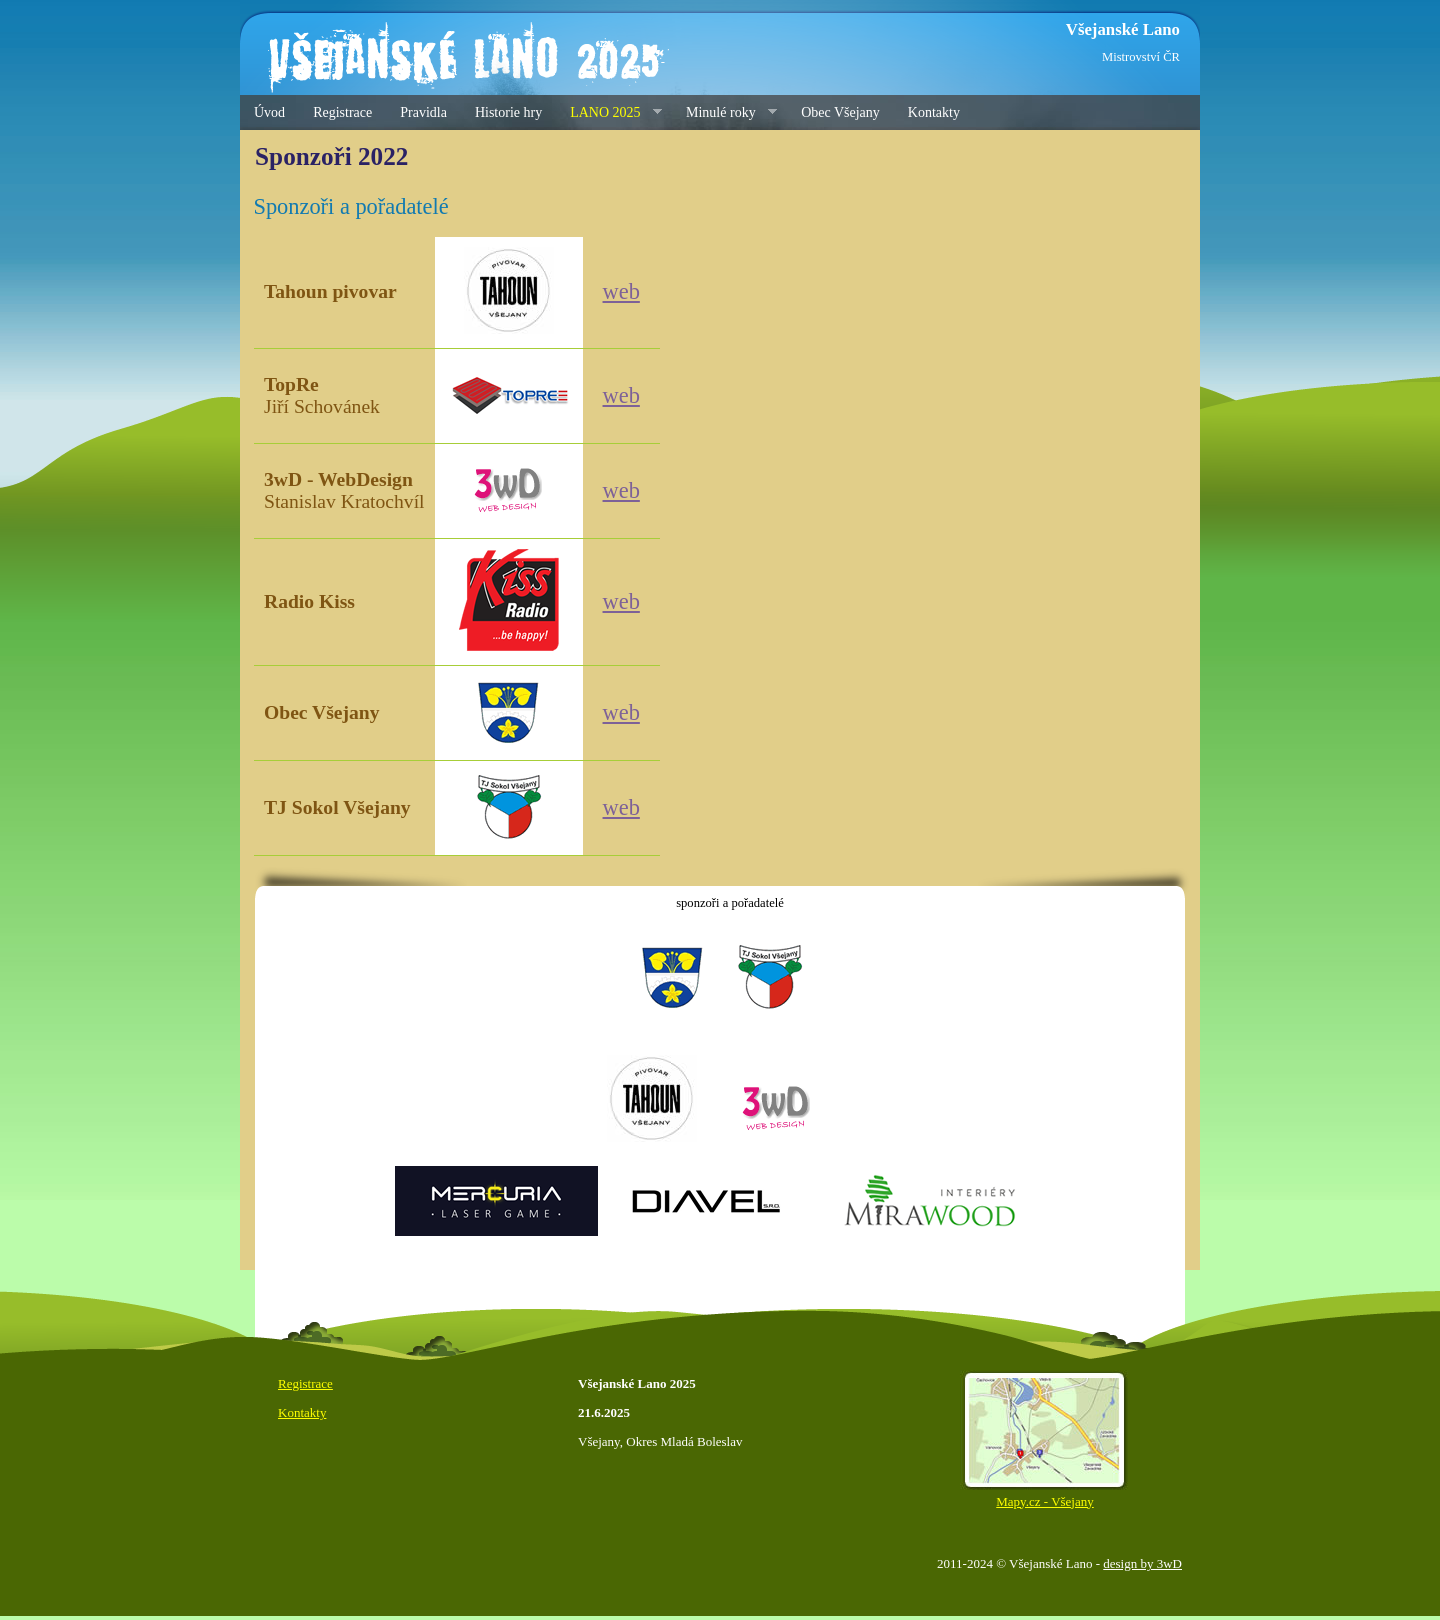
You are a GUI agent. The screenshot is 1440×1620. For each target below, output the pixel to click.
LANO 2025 (608, 113)
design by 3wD (1142, 1563)
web (621, 291)
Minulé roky (724, 113)
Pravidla (423, 112)
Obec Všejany (840, 112)
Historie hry (508, 112)
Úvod (269, 112)
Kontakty (934, 112)
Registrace (342, 112)
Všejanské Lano (1123, 29)
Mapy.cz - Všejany (1045, 1493)
